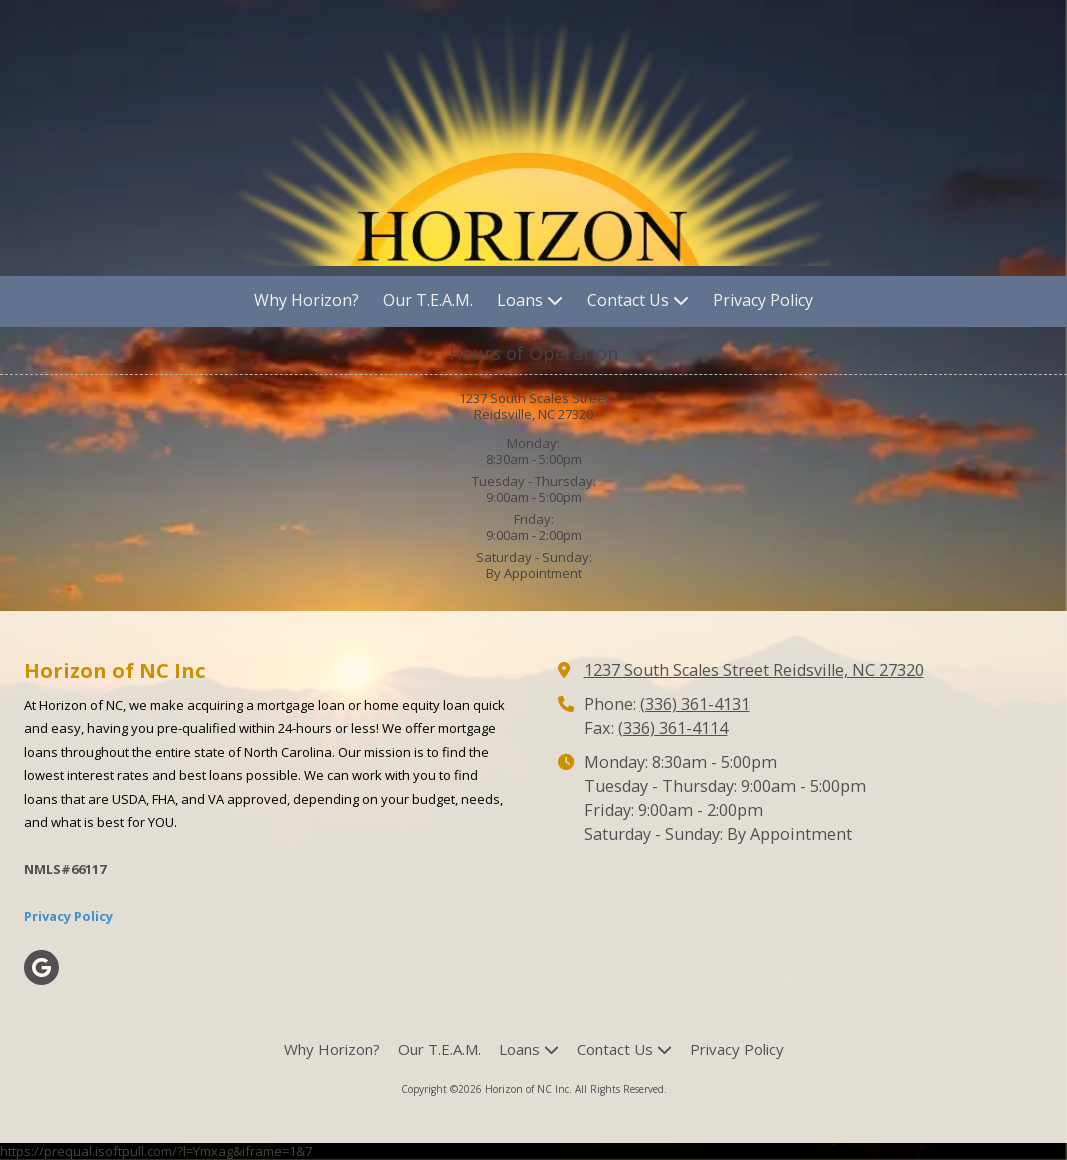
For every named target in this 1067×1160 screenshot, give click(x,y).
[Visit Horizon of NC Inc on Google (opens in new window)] (41, 967)
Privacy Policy (68, 916)
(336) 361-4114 (673, 728)
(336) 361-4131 (695, 704)
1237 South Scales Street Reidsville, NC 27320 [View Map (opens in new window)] (754, 670)
